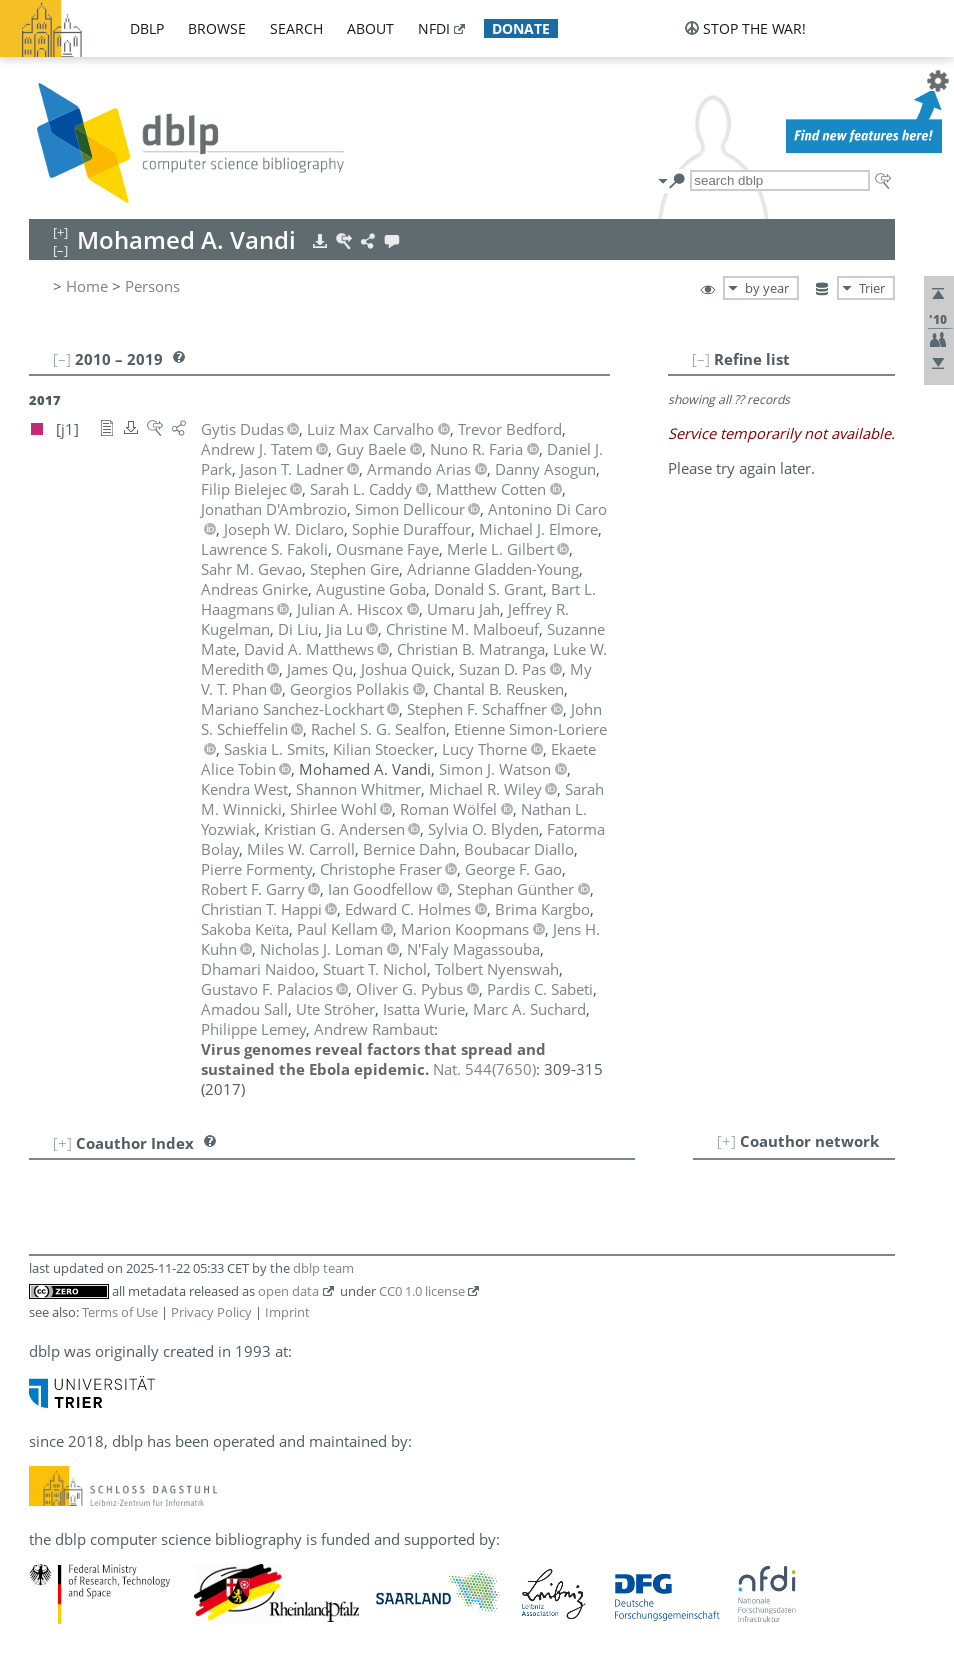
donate (521, 28)
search (296, 28)
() (484, 1069)
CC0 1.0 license (422, 1291)
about (370, 28)
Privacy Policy (211, 1312)
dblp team (323, 1268)
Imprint (287, 1312)
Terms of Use (120, 1312)
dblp (147, 28)
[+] (726, 1141)
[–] (701, 359)
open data (288, 1291)
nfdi (434, 28)
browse (217, 28)
